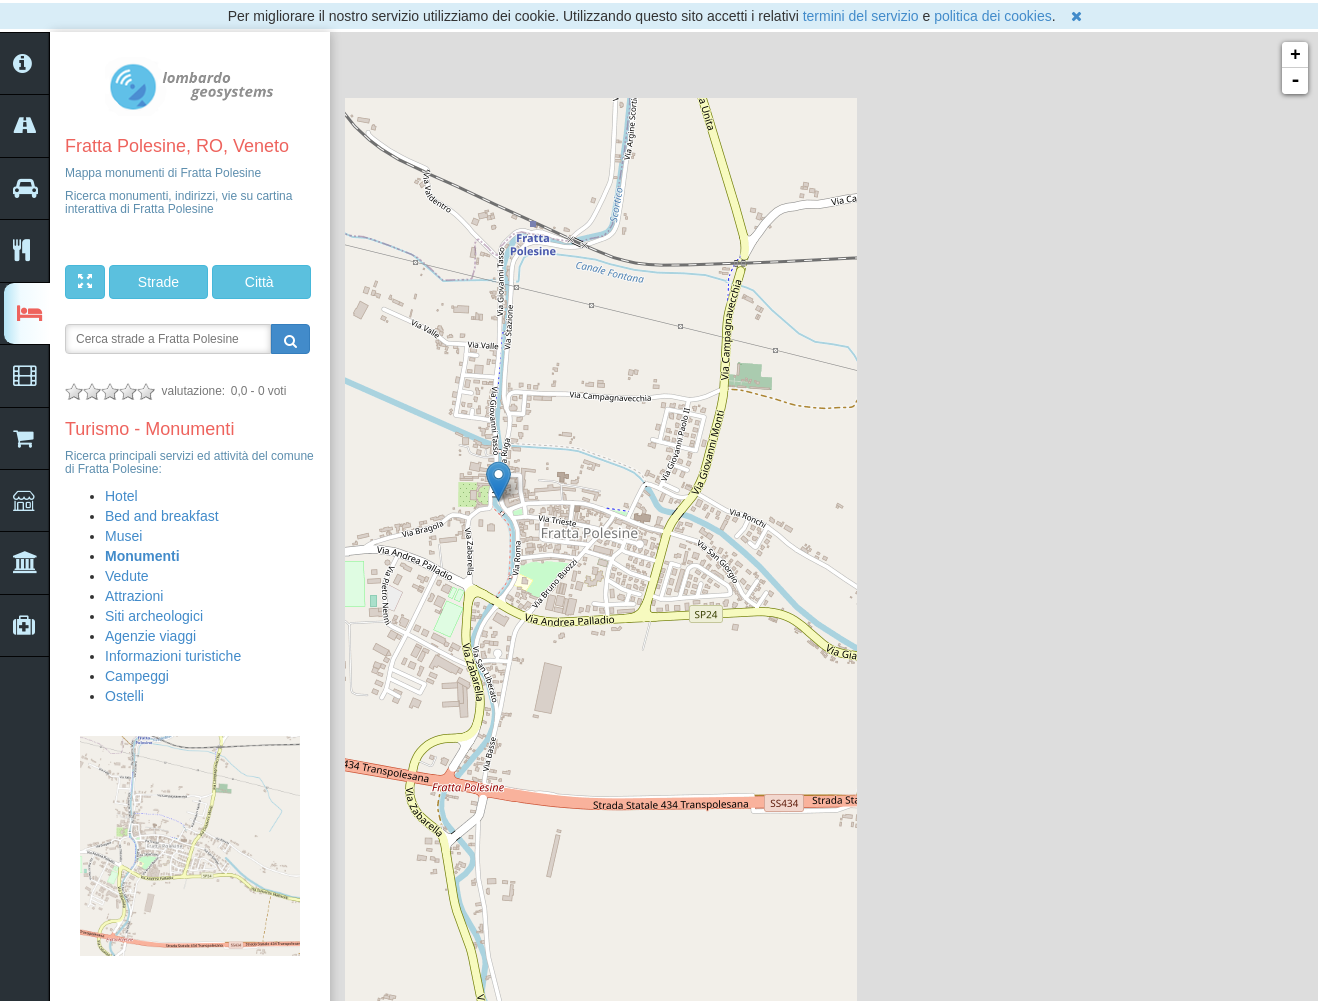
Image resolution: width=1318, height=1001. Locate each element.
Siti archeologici (154, 616)
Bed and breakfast (162, 516)
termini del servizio (861, 16)
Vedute (127, 576)
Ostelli (124, 696)
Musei (123, 536)
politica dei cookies (993, 16)
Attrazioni (134, 596)
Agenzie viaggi (150, 636)
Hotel (121, 496)
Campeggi (137, 676)
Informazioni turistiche (173, 656)
